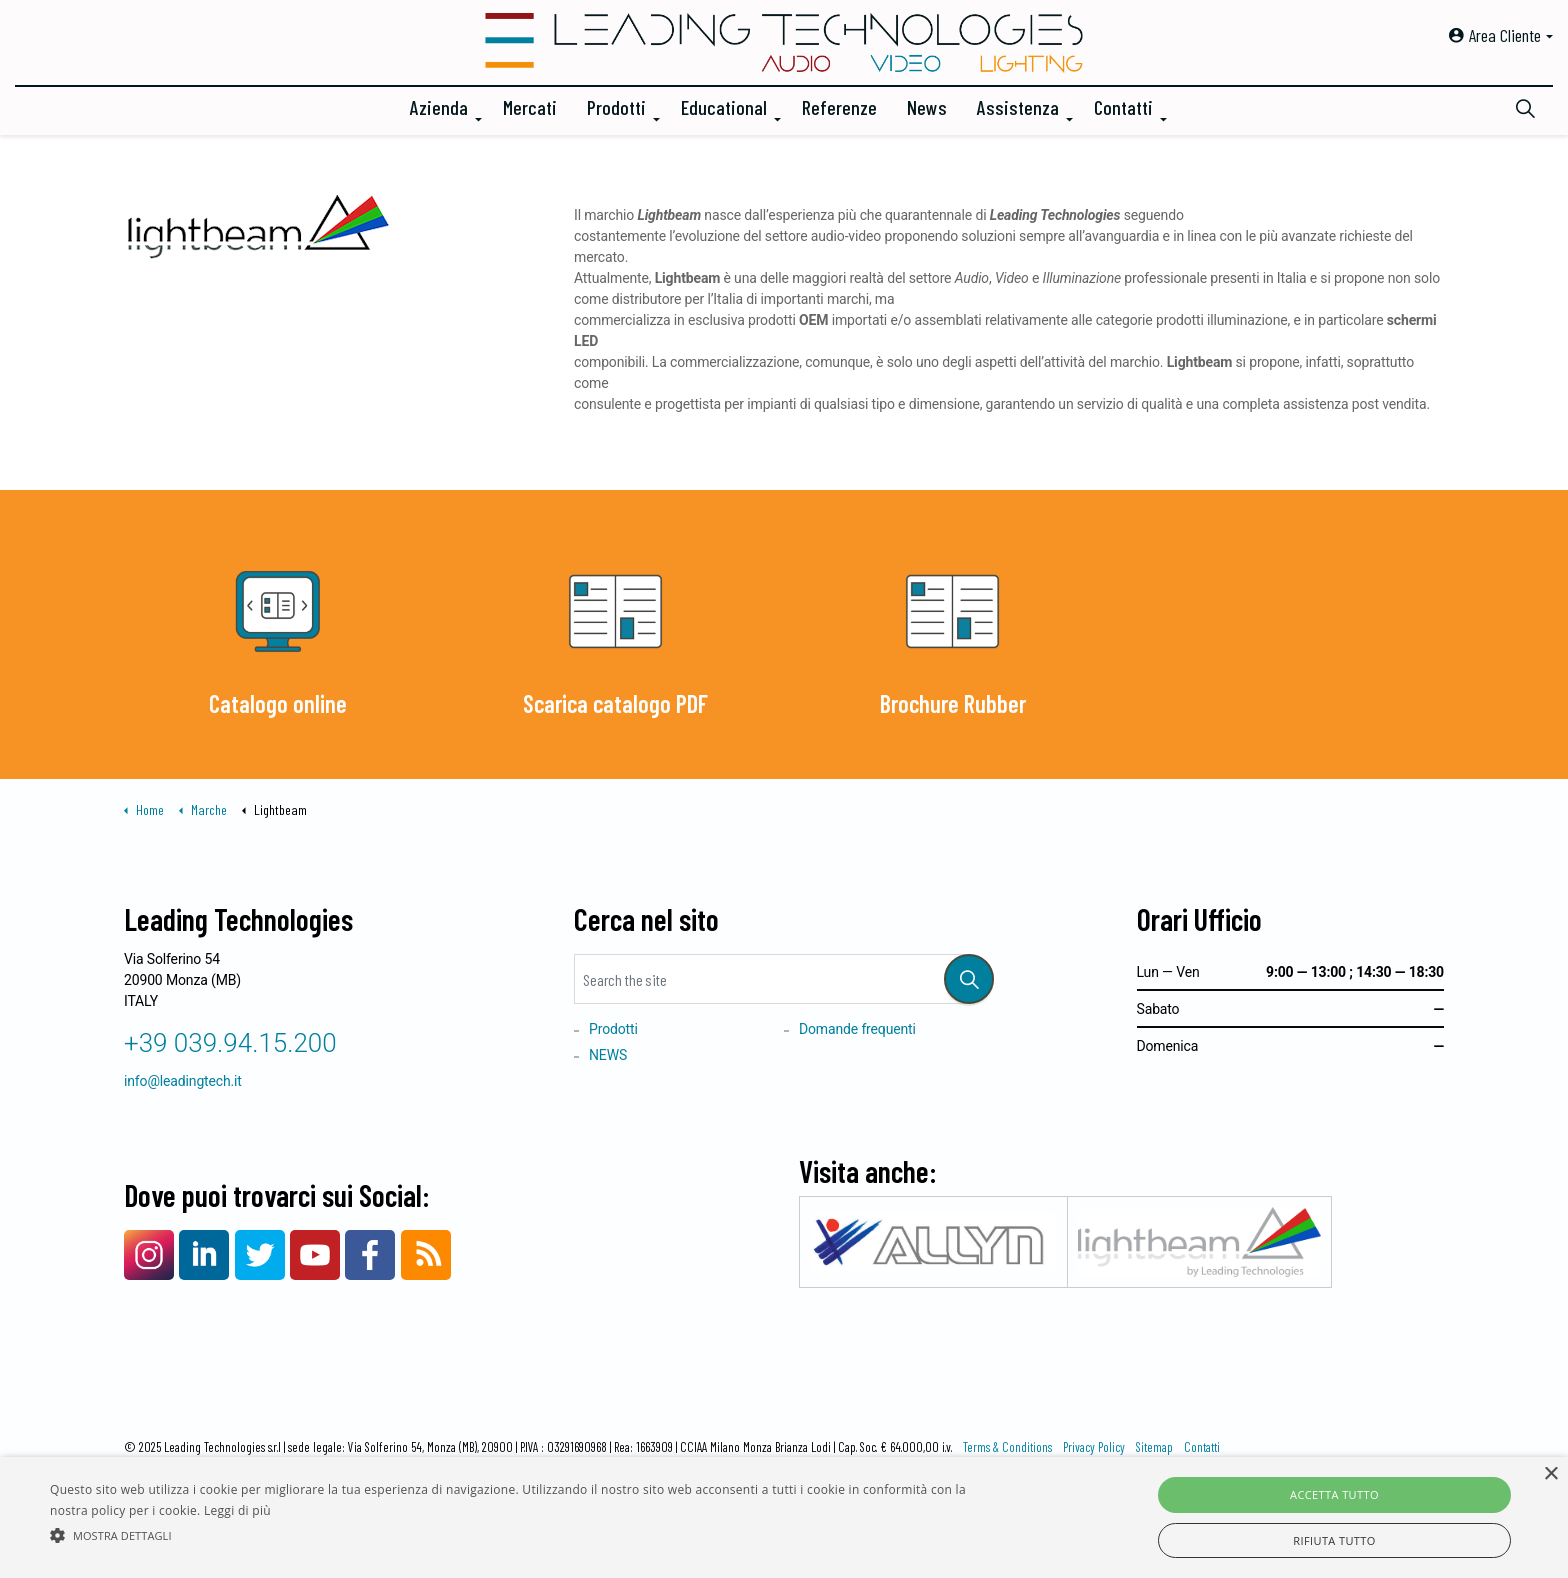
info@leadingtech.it (183, 1081)
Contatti (1123, 107)
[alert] (784, 1517)
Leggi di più (237, 1510)
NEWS (608, 1055)
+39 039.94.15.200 (230, 1043)
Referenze (839, 107)
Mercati (530, 107)
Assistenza (1018, 107)
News (927, 107)
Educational (724, 107)
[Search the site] (784, 979)
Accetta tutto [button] (1334, 1494)
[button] (969, 979)
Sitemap (1154, 1447)
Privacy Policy (1094, 1447)
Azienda (439, 107)
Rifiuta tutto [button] (1334, 1540)
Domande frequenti (857, 1029)
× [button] (1550, 1474)
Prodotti (616, 107)
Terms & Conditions (1007, 1447)
